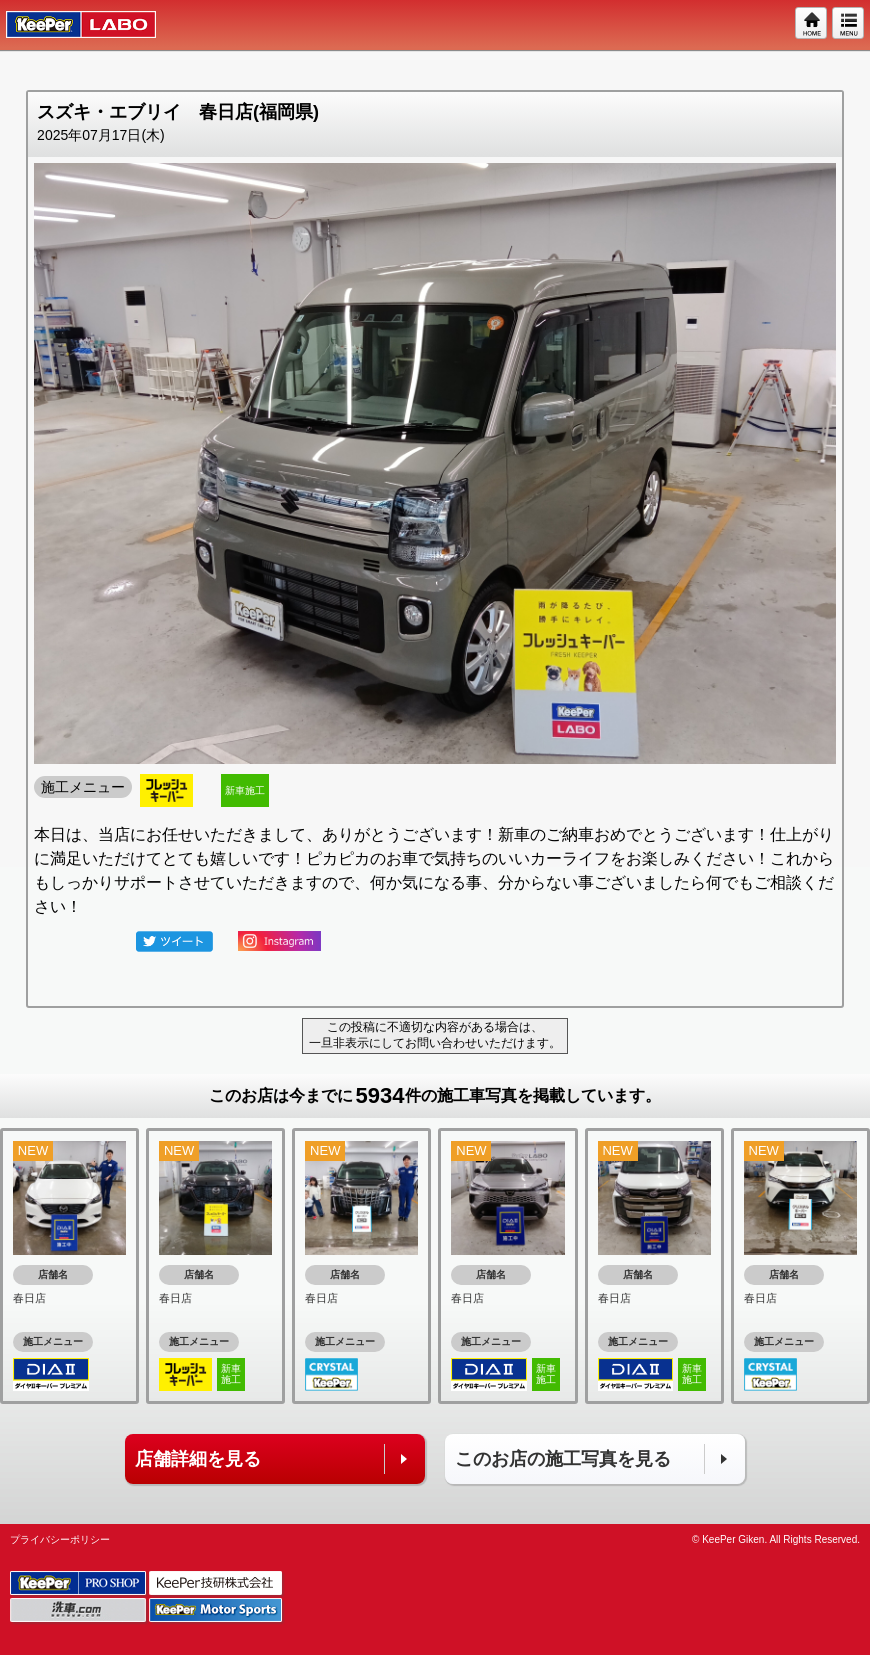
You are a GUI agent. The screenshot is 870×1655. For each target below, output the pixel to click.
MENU (849, 24)
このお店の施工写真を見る (563, 1459)
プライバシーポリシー (60, 1539)
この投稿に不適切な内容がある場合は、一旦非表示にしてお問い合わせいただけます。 (435, 1035)
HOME (812, 24)
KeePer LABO (71, 25)
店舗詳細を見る (198, 1459)
